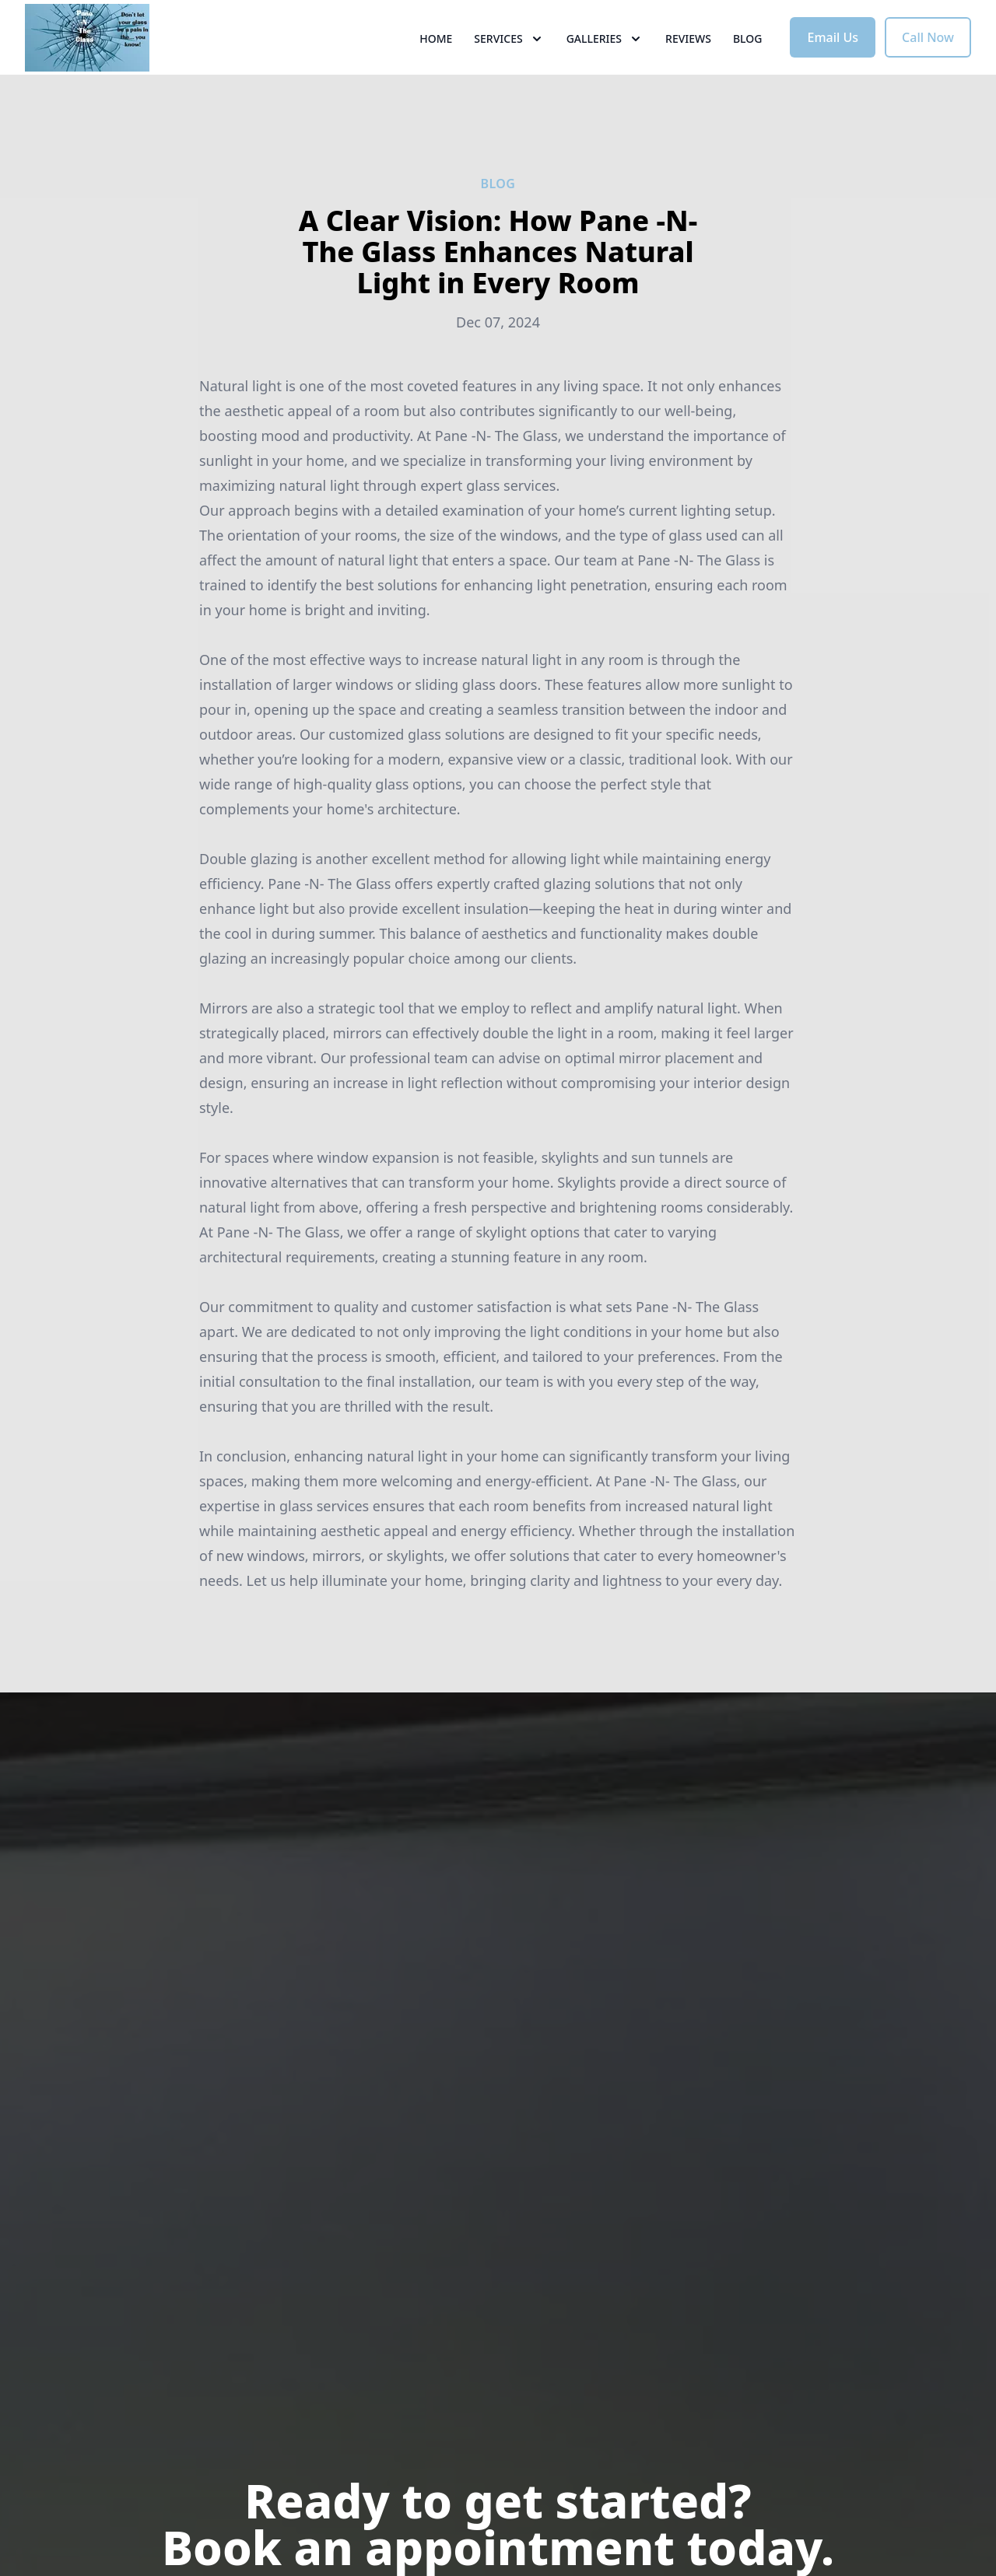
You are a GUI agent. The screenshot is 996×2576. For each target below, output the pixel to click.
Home (435, 69)
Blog (748, 69)
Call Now (928, 68)
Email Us (832, 68)
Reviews (688, 69)
